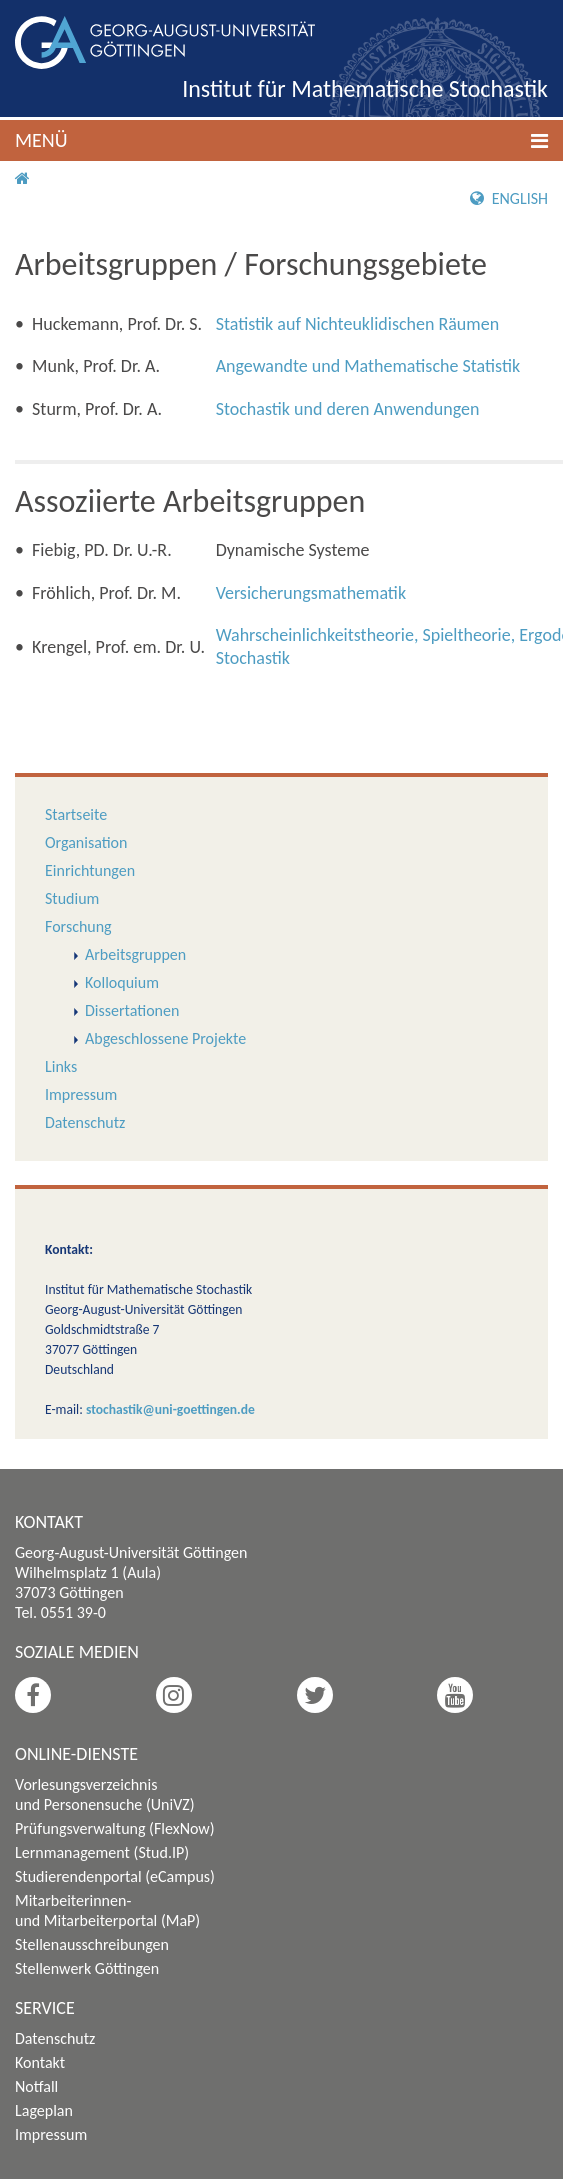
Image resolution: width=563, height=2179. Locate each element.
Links (61, 1066)
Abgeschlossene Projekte (165, 1038)
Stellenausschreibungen (92, 1944)
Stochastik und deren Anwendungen (348, 409)
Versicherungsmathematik (311, 593)
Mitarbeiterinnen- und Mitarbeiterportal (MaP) (107, 1910)
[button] (281, 140)
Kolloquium (122, 982)
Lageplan (44, 2110)
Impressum (81, 1094)
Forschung (78, 926)
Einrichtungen (90, 870)
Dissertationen (132, 1010)
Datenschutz (85, 1122)
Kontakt (40, 2062)
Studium (72, 898)
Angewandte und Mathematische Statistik (368, 366)
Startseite (76, 814)
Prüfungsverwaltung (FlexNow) (115, 1828)
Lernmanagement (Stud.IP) (102, 1852)
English (509, 198)
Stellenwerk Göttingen (87, 1968)
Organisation (86, 842)
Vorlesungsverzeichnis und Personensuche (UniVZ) (105, 1794)
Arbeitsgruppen (135, 954)
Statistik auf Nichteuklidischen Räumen (358, 324)
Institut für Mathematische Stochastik (365, 88)
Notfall (36, 2086)
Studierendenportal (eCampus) (115, 1876)
